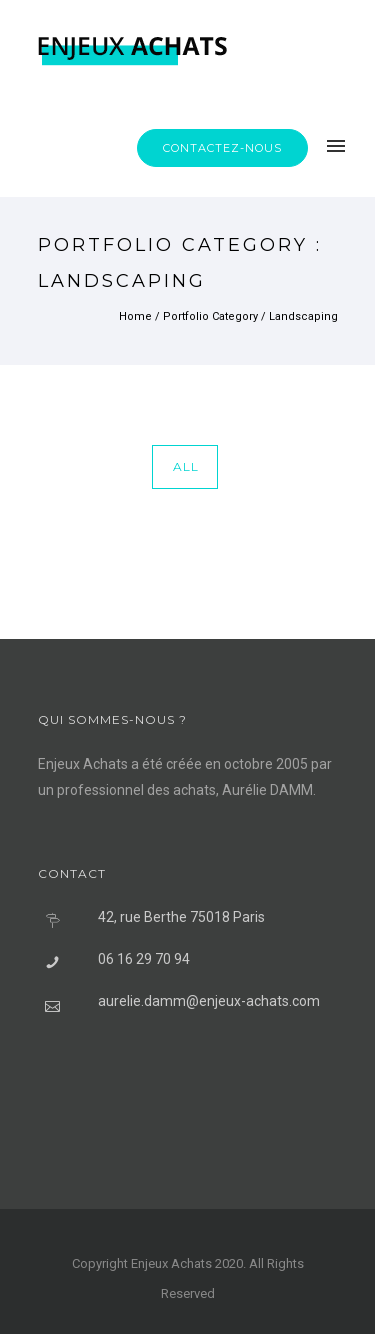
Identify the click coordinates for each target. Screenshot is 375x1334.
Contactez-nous (222, 148)
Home (135, 316)
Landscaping (303, 316)
